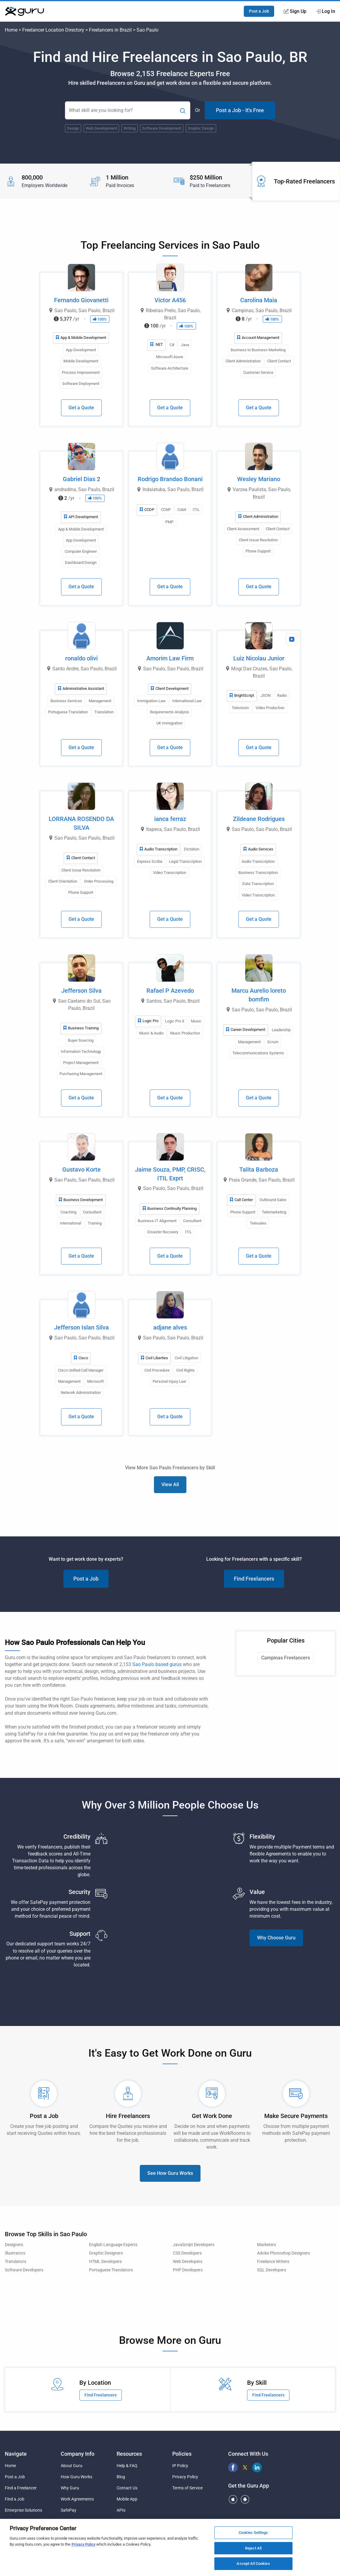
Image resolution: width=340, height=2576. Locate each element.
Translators (15, 2261)
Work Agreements (77, 2499)
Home (11, 30)
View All (170, 1484)
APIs (121, 2510)
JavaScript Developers (193, 2244)
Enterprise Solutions (23, 2510)
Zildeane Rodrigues (259, 818)
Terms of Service (187, 2487)
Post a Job (259, 11)
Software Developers (24, 2270)
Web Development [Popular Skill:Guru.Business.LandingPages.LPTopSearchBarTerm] (101, 128)
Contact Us (127, 2487)
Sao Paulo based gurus (157, 1664)
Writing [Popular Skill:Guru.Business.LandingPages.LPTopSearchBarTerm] (130, 128)
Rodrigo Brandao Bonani (170, 479)
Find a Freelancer (21, 2487)
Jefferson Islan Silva (81, 1327)
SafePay (68, 2510)
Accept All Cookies (253, 2567)
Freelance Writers (273, 2261)
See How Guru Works (170, 2173)
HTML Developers (105, 2261)
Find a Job (14, 2499)
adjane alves (170, 1327)
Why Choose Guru (276, 1938)
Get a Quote (81, 407)
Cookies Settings (253, 2536)
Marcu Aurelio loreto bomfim (258, 995)
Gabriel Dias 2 (81, 479)
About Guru (71, 2465)
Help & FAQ (127, 2465)
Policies (181, 2454)
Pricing (67, 2521)
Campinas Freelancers (285, 1658)
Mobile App (127, 2499)
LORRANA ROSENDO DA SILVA (81, 823)
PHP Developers (188, 2270)
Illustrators (15, 2253)
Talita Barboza (258, 1169)
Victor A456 (170, 300)
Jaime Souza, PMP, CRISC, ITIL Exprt (170, 1174)
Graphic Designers (106, 2253)
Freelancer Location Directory (53, 30)
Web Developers (187, 2261)
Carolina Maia (258, 300)
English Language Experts (113, 2244)
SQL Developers (271, 2270)
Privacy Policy (185, 2476)
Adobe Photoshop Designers (283, 2253)
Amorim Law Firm (170, 658)
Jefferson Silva (81, 990)
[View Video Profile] (291, 639)
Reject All (253, 2551)
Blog (121, 2476)
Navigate (16, 2454)
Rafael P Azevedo (170, 990)
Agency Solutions (21, 2521)
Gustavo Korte (81, 1169)
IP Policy (180, 2465)
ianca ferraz (170, 818)
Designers (14, 2244)
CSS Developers (187, 2253)
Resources (129, 2454)
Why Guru (70, 2487)
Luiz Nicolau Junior (258, 658)
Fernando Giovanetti (81, 300)
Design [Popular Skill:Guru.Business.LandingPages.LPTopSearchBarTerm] (73, 128)
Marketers (266, 2244)
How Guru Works (76, 2476)
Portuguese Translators (111, 2270)
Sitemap (124, 2521)
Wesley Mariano (258, 479)
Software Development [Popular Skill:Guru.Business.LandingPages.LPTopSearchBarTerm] (161, 128)
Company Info (77, 2454)
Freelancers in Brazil (110, 30)
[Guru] (24, 11)
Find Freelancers (254, 1578)
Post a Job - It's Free (240, 110)
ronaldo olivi (81, 658)
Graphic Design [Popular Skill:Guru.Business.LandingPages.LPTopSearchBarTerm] (201, 128)
